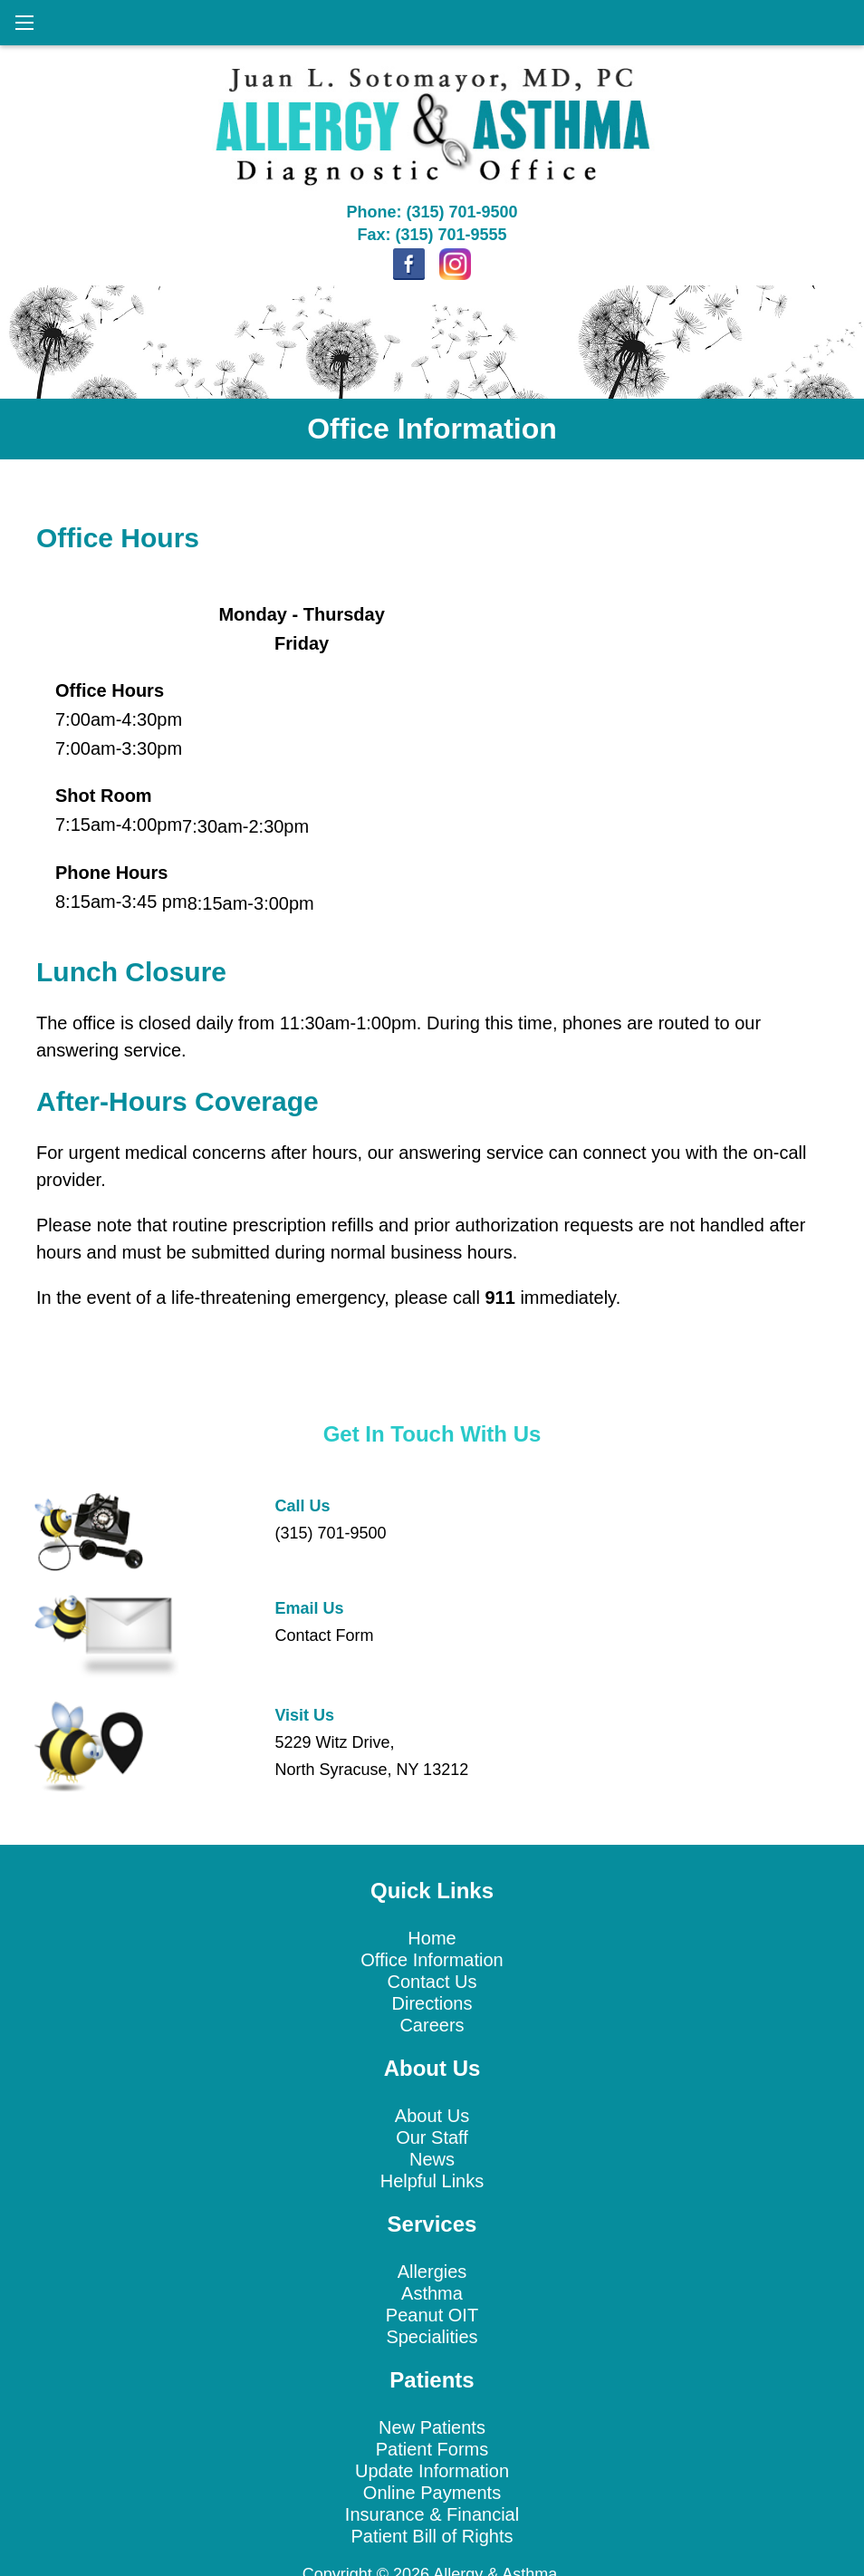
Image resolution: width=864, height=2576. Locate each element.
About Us (432, 2116)
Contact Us (432, 1982)
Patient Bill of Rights (432, 2536)
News (432, 2159)
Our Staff (432, 2137)
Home (432, 1938)
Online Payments (432, 2493)
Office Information (431, 1960)
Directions (432, 2003)
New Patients (432, 2427)
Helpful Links (432, 2181)
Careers (431, 2025)
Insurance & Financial (432, 2514)
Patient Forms (432, 2449)
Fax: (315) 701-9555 (431, 235)
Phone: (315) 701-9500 (431, 212)
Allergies (432, 2272)
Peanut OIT (432, 2315)
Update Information (432, 2471)
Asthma (432, 2293)
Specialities (431, 2337)
